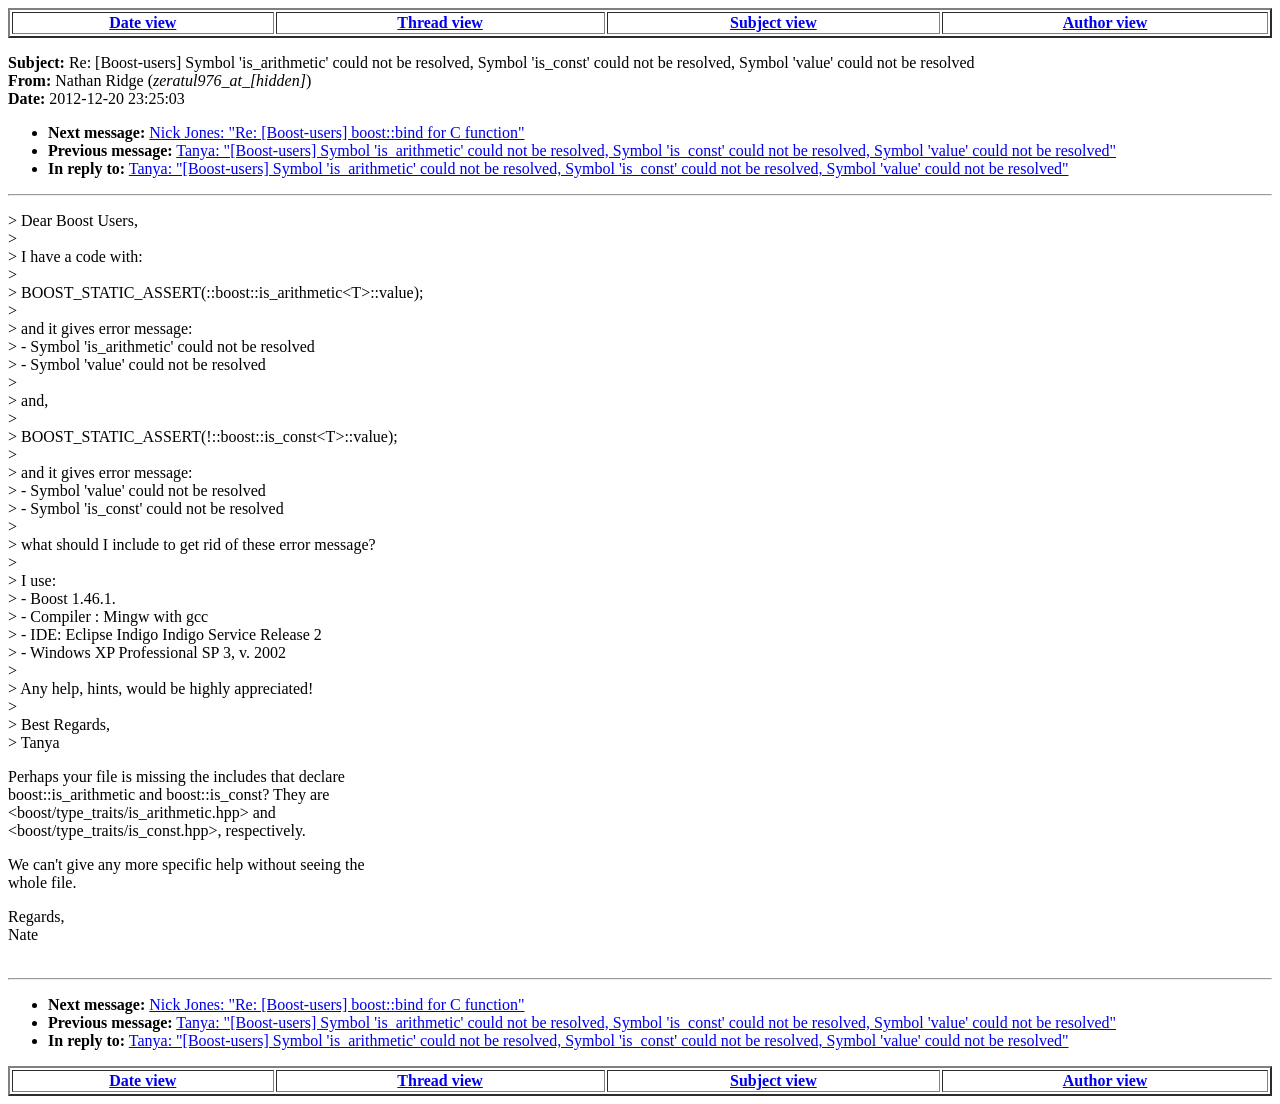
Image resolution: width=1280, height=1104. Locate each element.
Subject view (773, 22)
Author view (1105, 22)
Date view (142, 22)
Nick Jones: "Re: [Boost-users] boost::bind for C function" (336, 132)
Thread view (439, 22)
